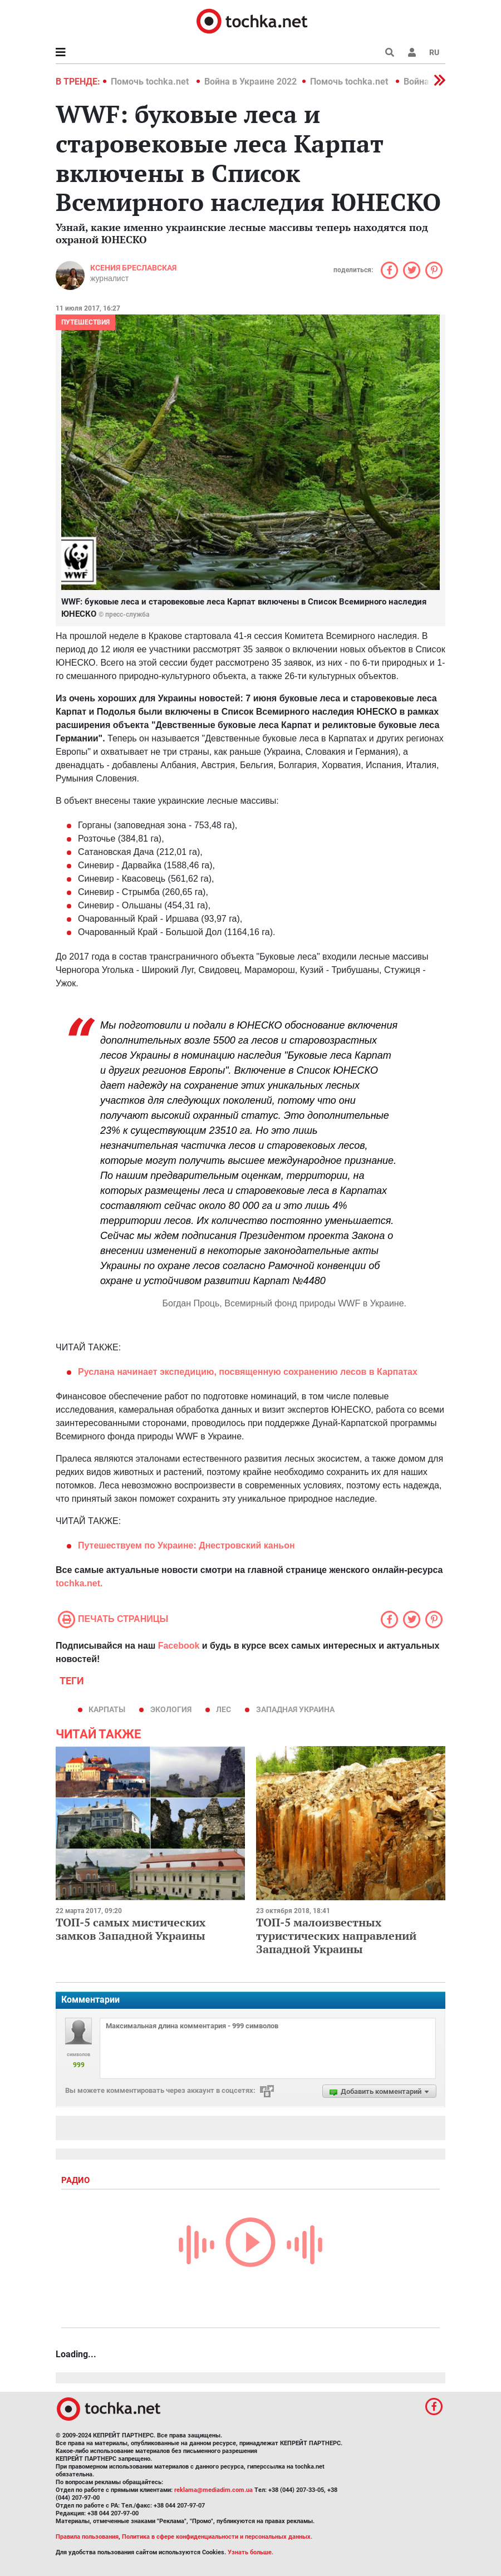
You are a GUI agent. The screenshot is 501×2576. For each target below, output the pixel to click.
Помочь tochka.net (151, 81)
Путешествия (85, 322)
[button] (412, 52)
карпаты (107, 1709)
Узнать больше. (250, 2552)
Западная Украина (295, 1709)
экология (170, 1709)
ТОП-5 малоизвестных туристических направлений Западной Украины (336, 1935)
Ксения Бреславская (133, 267)
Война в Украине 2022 (250, 81)
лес (223, 1709)
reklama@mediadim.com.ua (213, 2490)
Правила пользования (87, 2536)
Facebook (179, 1645)
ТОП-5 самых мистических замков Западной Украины (130, 1929)
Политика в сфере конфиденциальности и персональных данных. (217, 2536)
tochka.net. (79, 1583)
